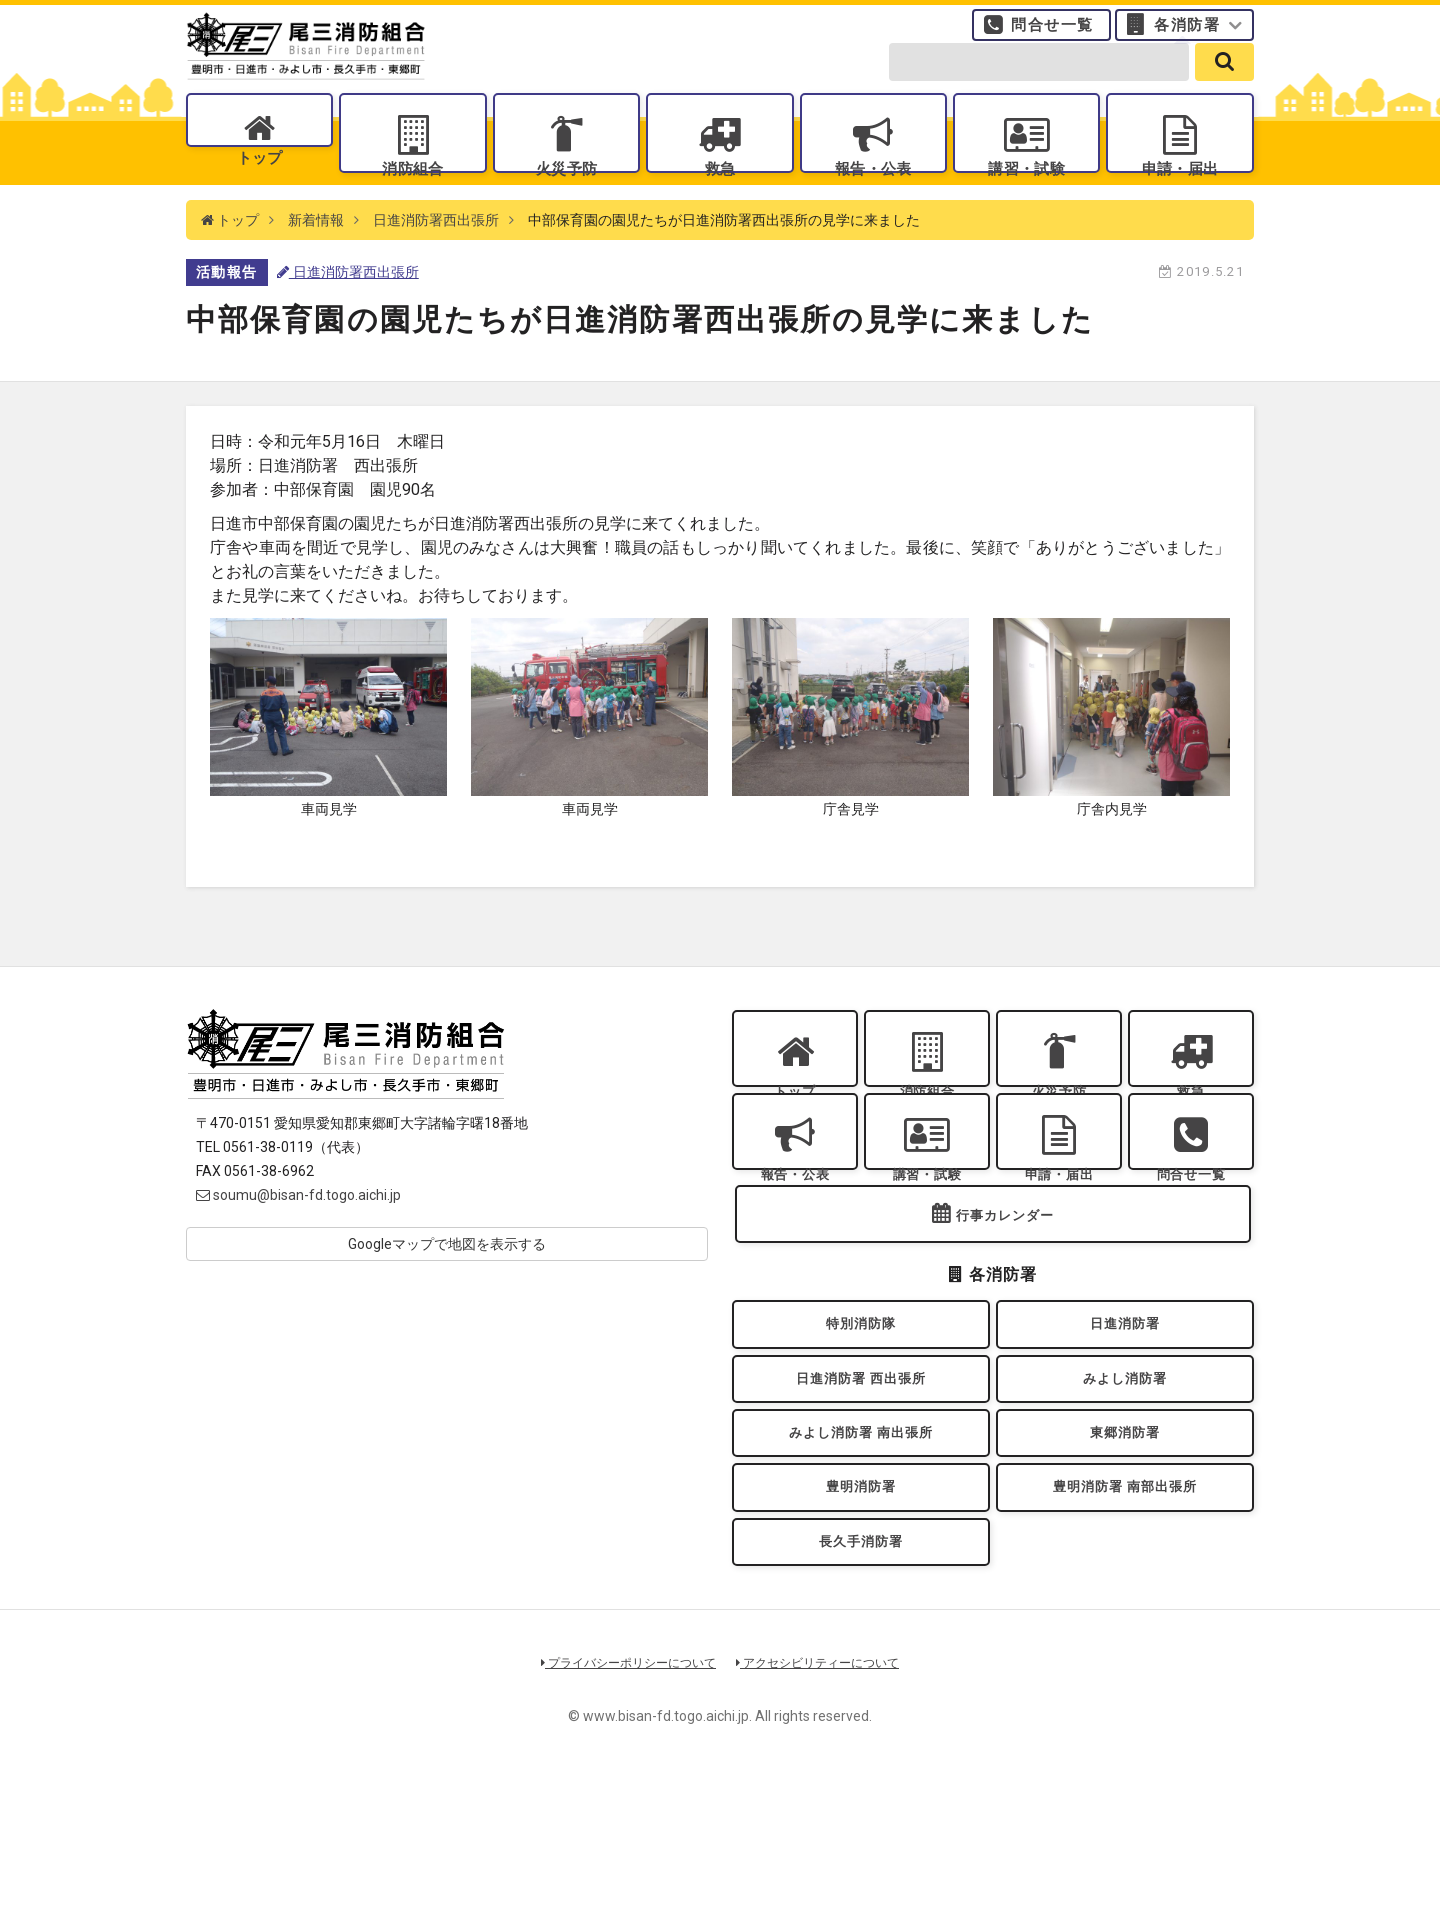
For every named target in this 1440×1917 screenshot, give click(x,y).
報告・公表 (873, 190)
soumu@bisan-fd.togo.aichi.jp (298, 1235)
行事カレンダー (1005, 1300)
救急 (719, 190)
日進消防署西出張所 (436, 260)
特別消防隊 (861, 1416)
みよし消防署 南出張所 (861, 1545)
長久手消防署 (861, 1673)
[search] (1224, 82)
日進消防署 (1125, 1416)
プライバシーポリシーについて (622, 1800)
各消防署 (1187, 35)
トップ (259, 190)
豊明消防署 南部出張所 (1125, 1609)
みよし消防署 (1125, 1480)
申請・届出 (1180, 190)
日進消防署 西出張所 (860, 1480)
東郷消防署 (1125, 1545)
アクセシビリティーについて (825, 1800)
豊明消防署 (861, 1609)
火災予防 (566, 190)
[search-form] (1039, 82)
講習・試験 (1027, 190)
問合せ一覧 (1052, 35)
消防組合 (413, 190)
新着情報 (316, 260)
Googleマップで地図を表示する (447, 1284)
